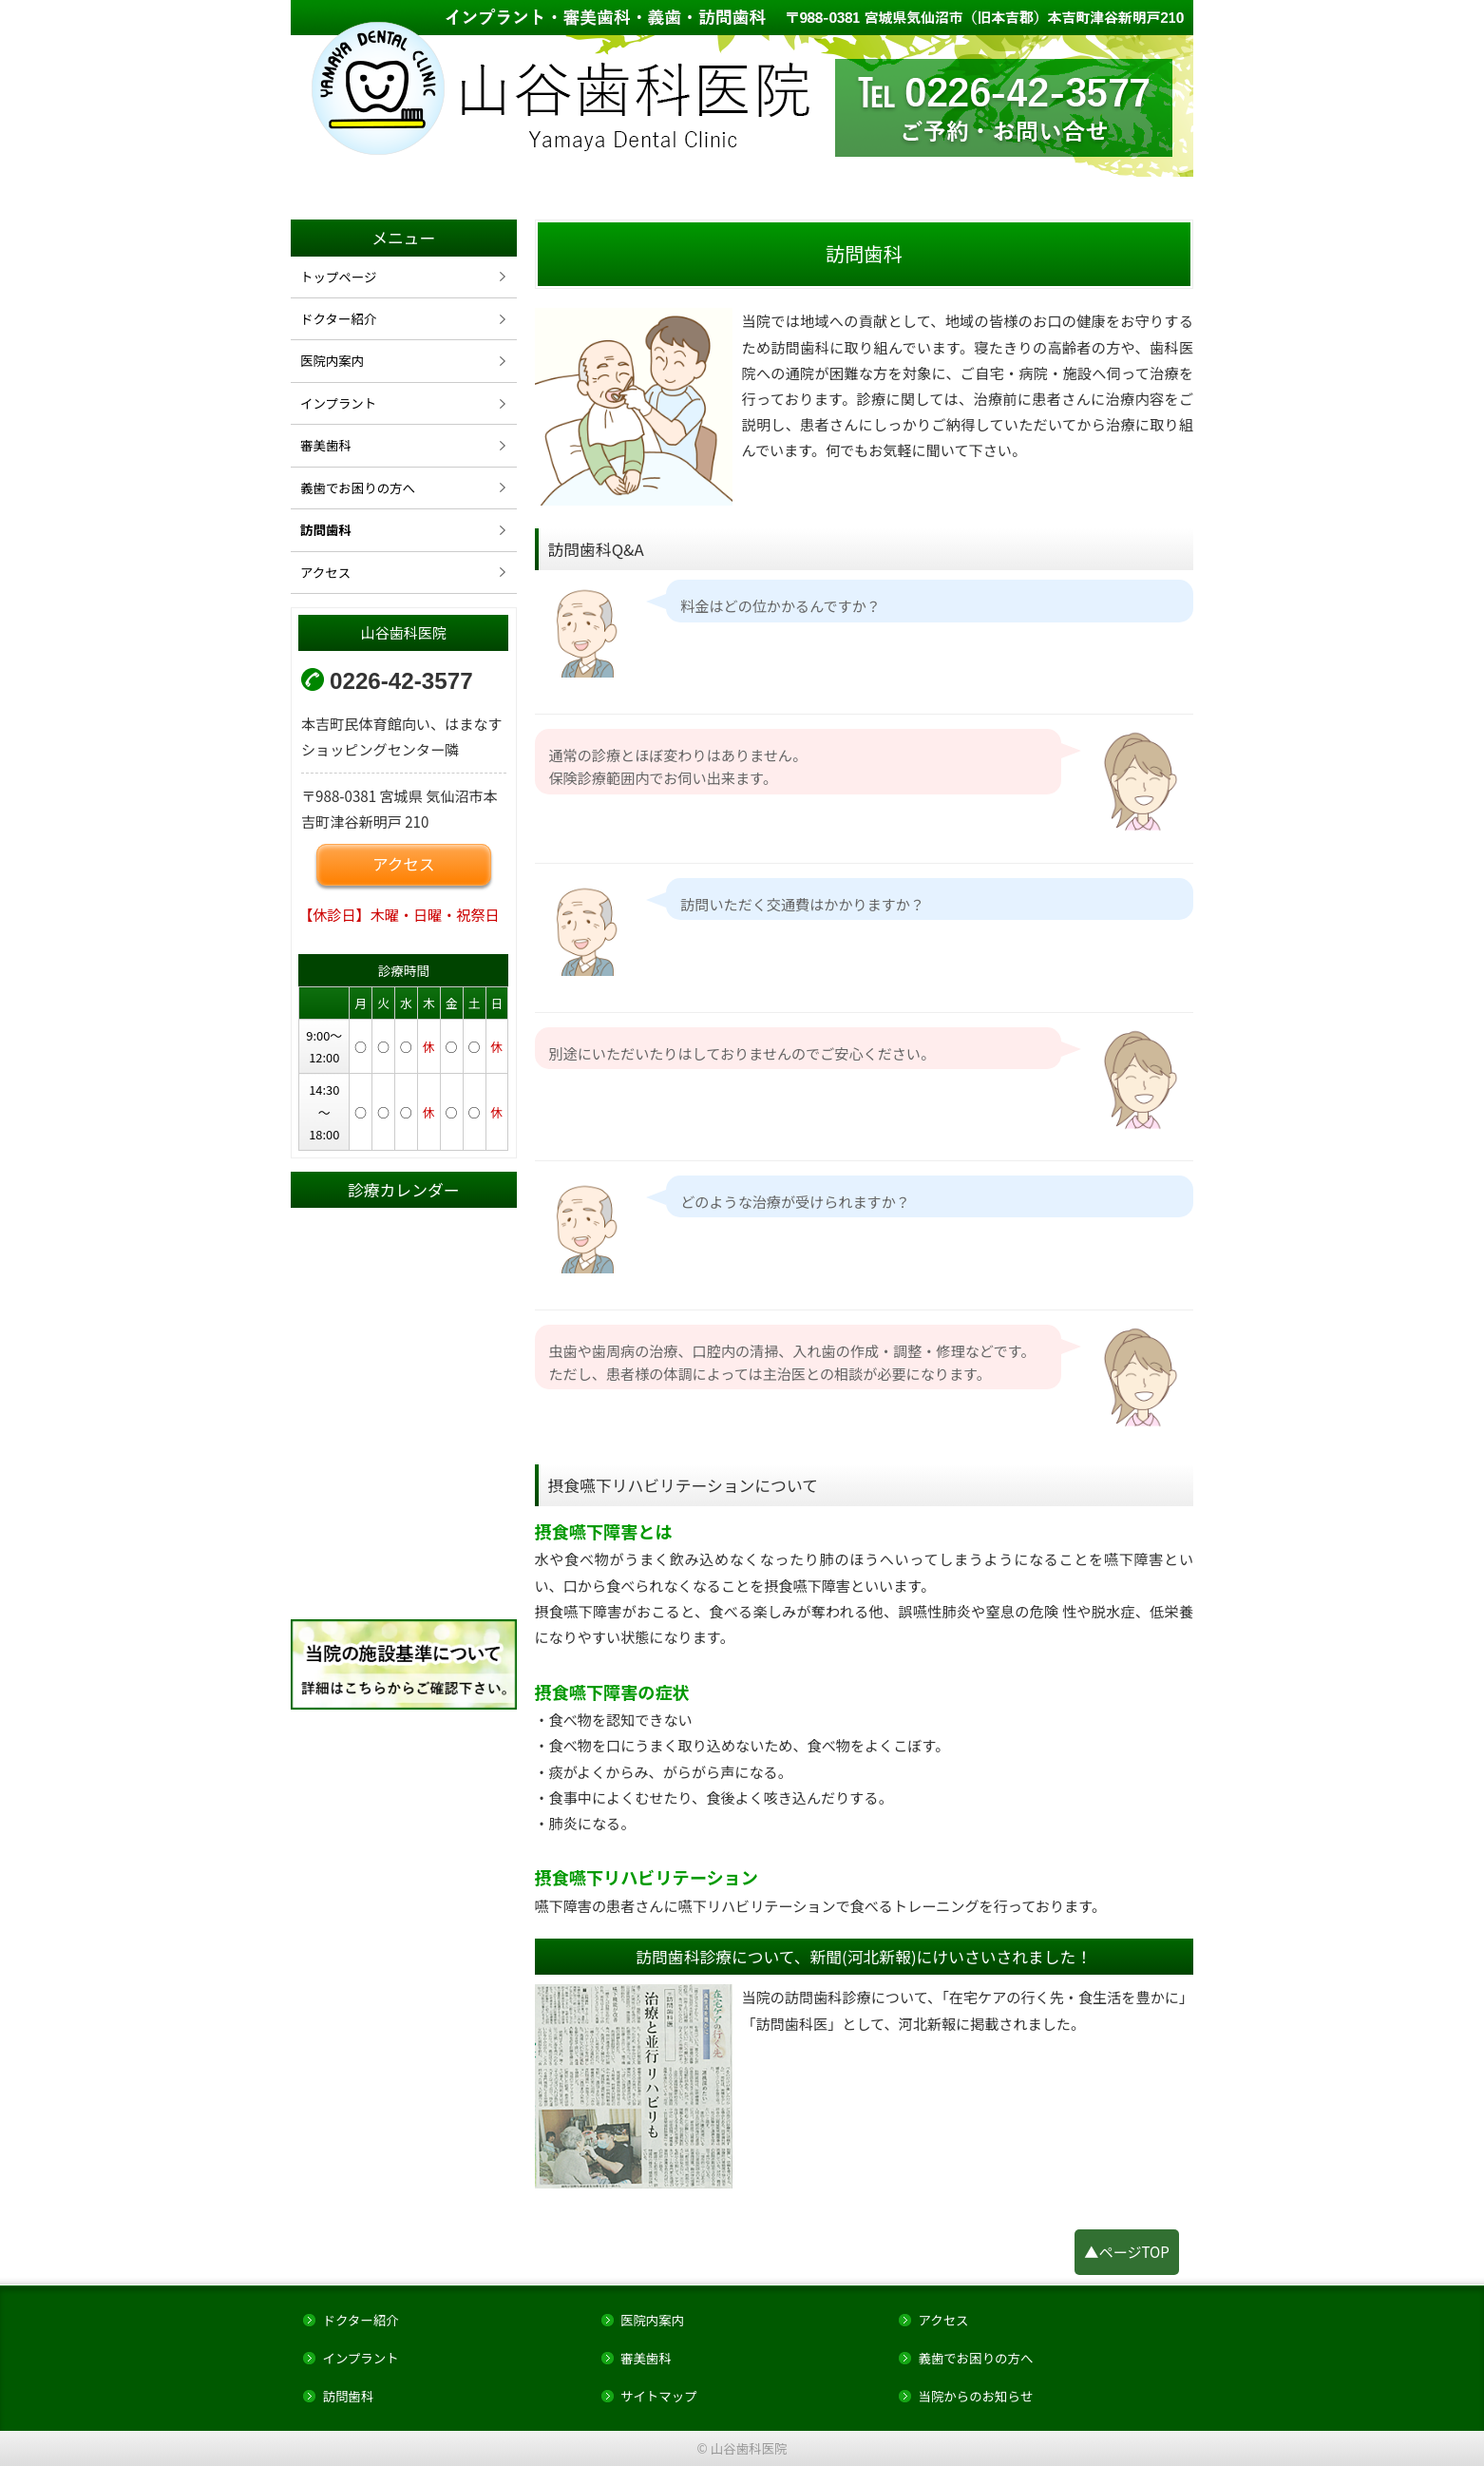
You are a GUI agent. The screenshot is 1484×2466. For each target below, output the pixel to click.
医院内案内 (332, 360)
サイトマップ (658, 2396)
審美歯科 (326, 444)
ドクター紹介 (338, 318)
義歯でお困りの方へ (357, 487)
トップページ (338, 276)
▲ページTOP (1127, 2251)
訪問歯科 (326, 529)
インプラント (338, 402)
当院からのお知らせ (975, 2396)
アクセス (325, 572)
